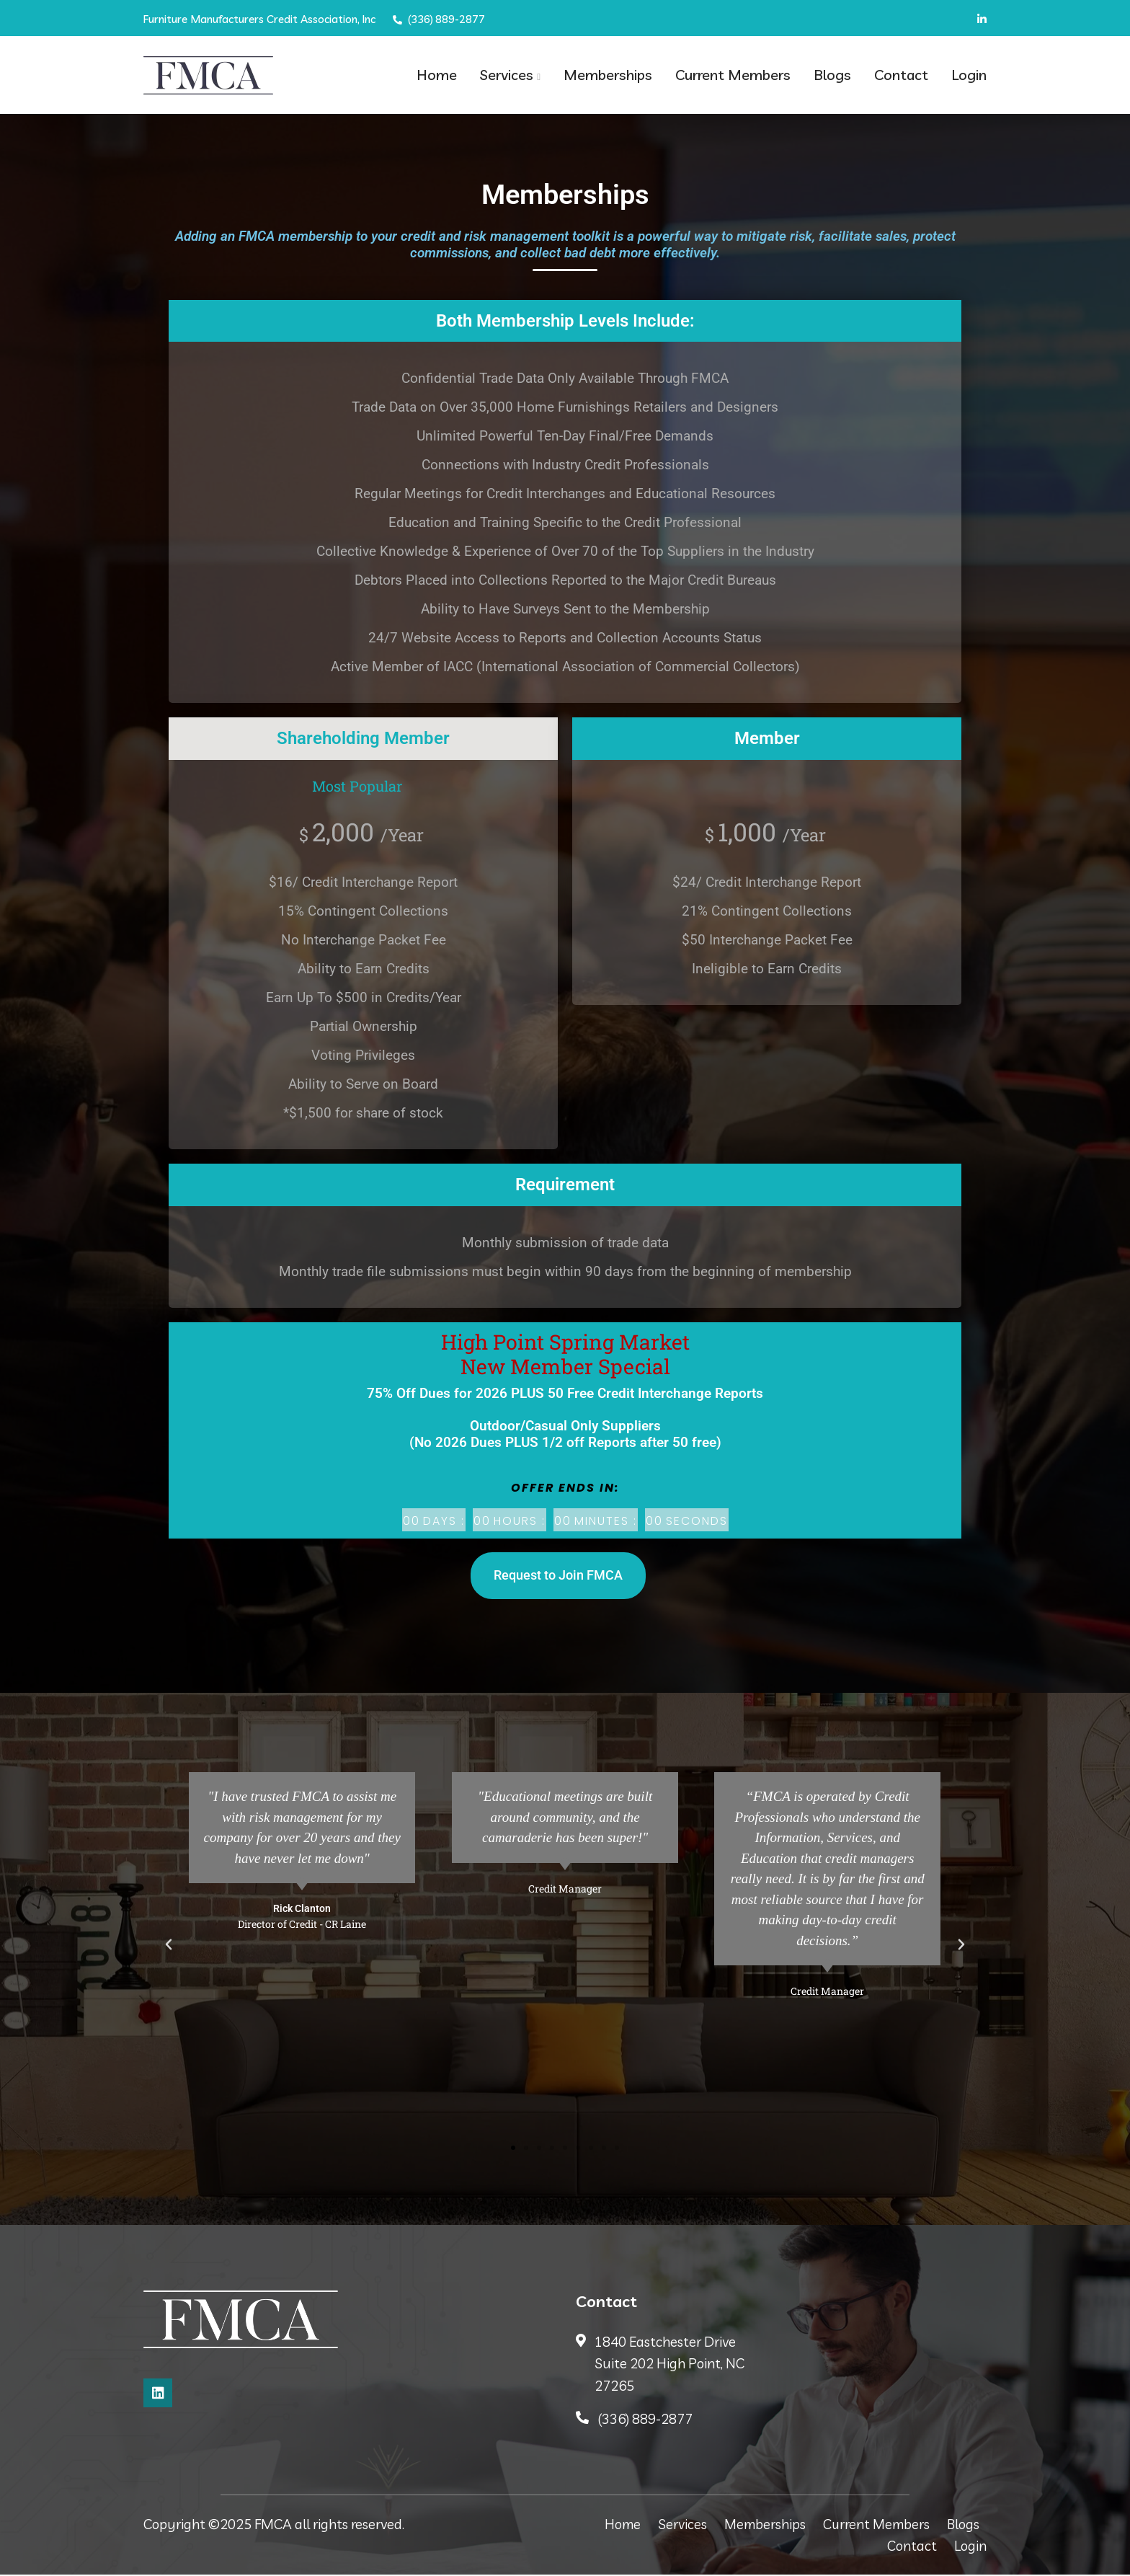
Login (969, 75)
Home (437, 75)
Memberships (608, 75)
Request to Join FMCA (558, 1577)
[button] (168, 1946)
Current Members (733, 75)
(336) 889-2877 (440, 19)
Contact (901, 75)
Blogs (832, 75)
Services (506, 75)
